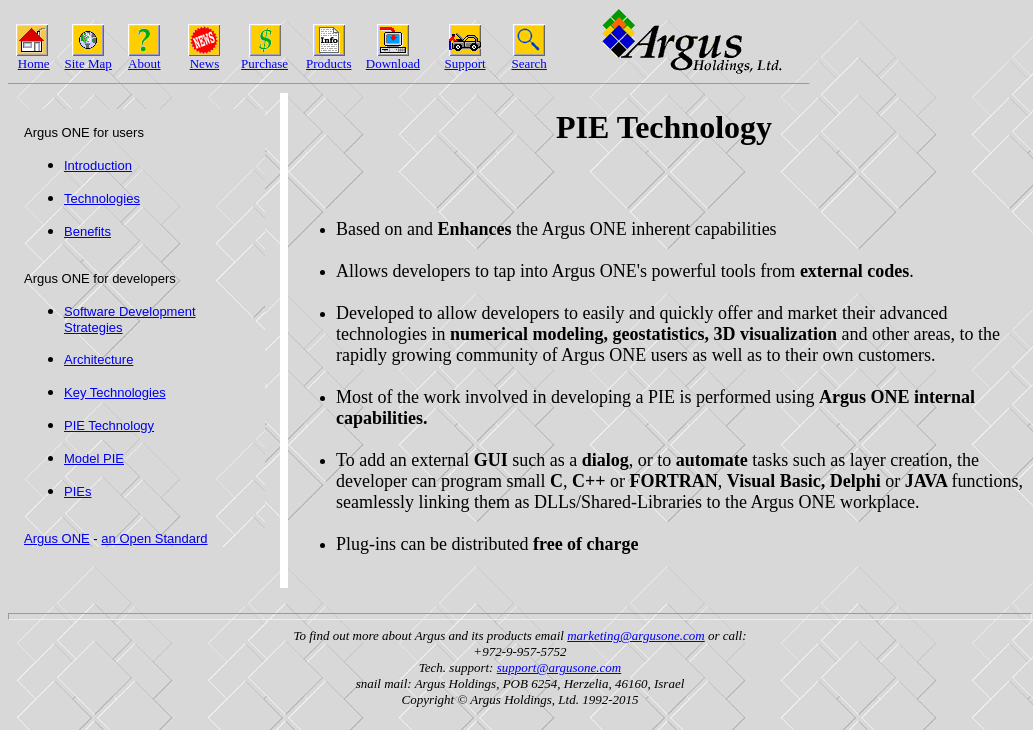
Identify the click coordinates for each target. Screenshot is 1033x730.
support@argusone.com (559, 667)
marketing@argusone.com (635, 635)
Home (34, 63)
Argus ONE (57, 538)
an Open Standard (154, 538)
